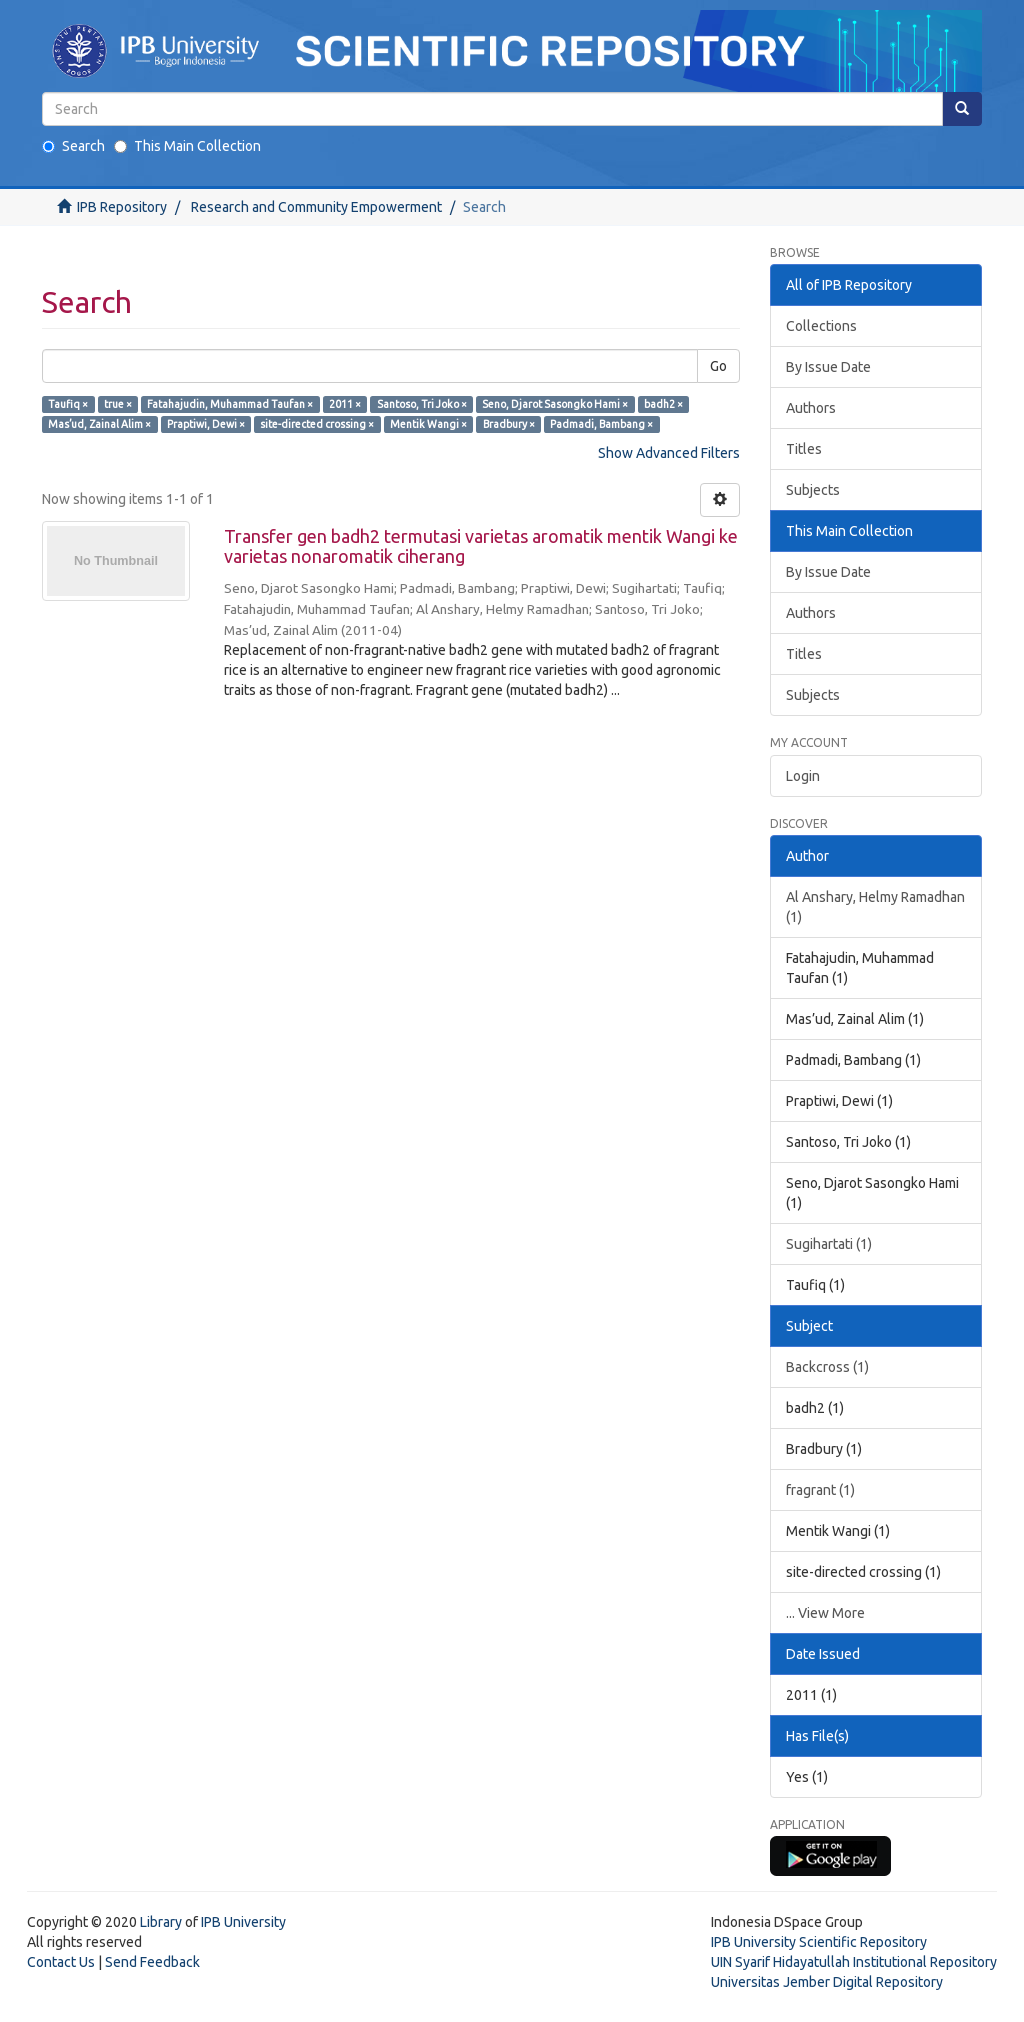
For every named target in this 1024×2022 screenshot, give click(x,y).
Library (161, 1922)
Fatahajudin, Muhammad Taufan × (230, 404)
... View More (825, 1613)
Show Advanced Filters (669, 453)
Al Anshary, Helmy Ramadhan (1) (875, 907)
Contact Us (61, 1962)
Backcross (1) (827, 1367)
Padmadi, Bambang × (601, 424)
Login (803, 776)
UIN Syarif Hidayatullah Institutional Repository (854, 1962)
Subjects (813, 490)
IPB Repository (122, 207)
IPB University (243, 1922)
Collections (821, 326)
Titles (804, 449)
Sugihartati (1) (829, 1244)
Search (73, 146)
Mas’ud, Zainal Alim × (99, 424)
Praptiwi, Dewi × (206, 424)
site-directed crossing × (317, 424)
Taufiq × (68, 404)
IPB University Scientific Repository (819, 1942)
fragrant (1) (820, 1490)
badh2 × (663, 404)
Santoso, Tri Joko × (422, 404)
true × (118, 404)
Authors (811, 408)
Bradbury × (509, 424)
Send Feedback (152, 1962)
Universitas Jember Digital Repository (827, 1982)
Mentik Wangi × (428, 424)
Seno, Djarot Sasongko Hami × (555, 404)
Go (718, 366)
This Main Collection (187, 146)
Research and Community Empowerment (316, 207)
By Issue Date (828, 367)
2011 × (345, 404)
